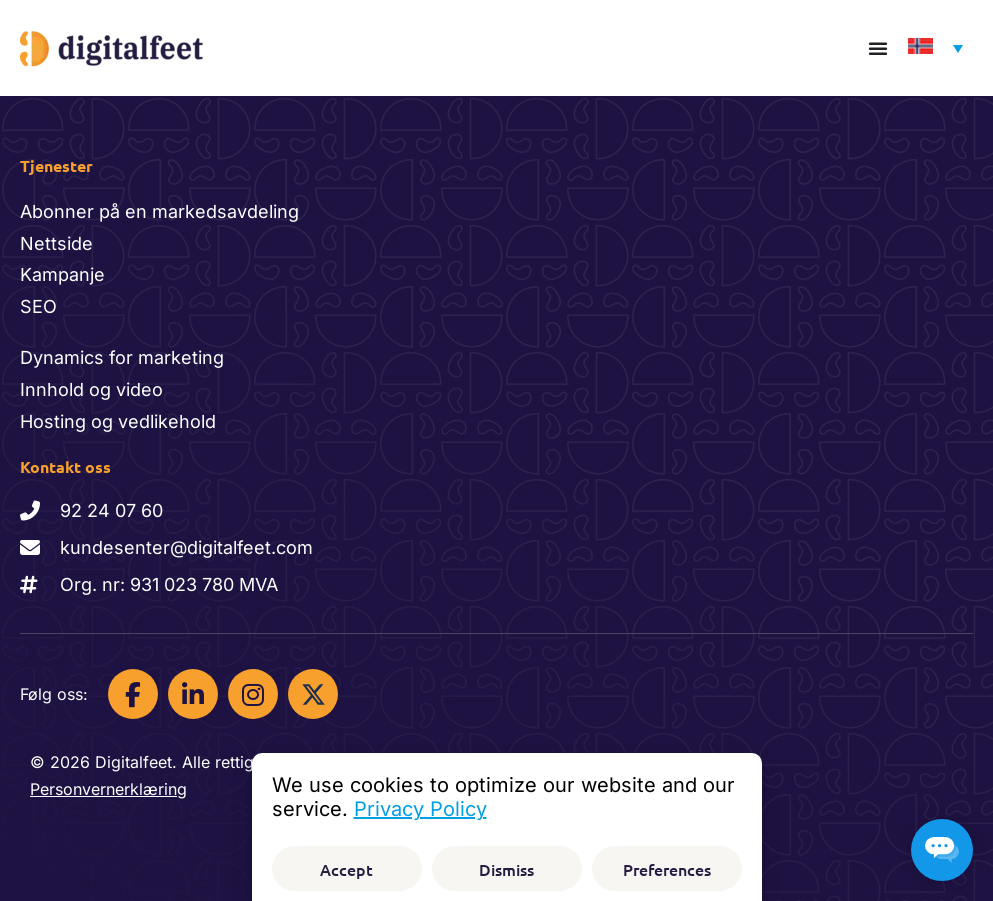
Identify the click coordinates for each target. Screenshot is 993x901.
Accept (346, 869)
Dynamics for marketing (122, 357)
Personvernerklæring (108, 789)
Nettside (56, 243)
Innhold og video (91, 389)
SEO (38, 306)
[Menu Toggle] (878, 48)
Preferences (667, 869)
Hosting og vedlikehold (118, 421)
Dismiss (506, 869)
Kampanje (62, 274)
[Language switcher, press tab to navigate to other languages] (930, 48)
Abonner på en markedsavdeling (159, 211)
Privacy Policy (420, 809)
